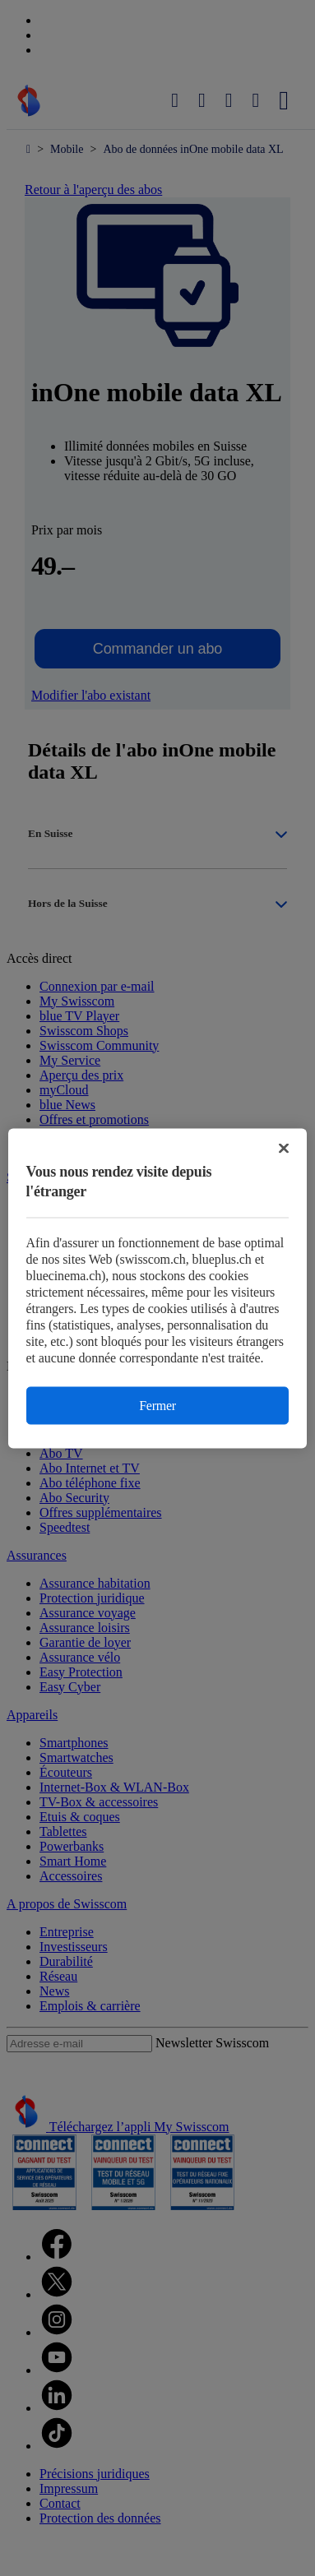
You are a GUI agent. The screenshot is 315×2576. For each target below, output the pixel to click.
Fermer (157, 1405)
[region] (158, 1288)
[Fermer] (284, 1148)
